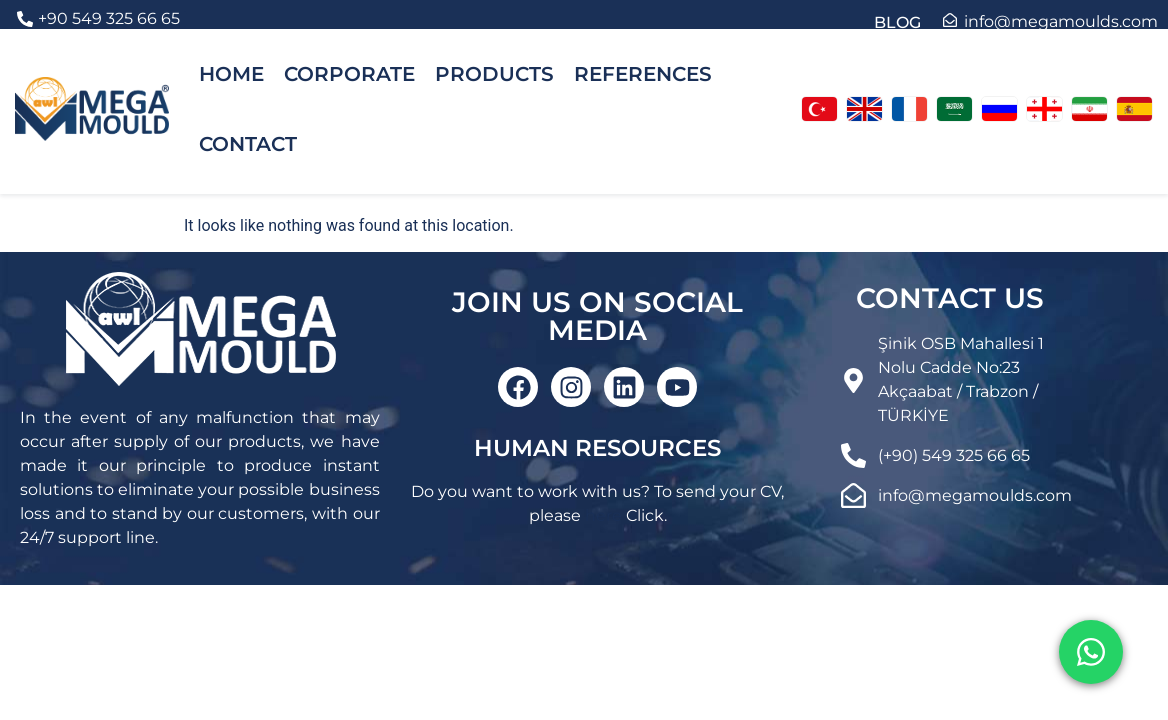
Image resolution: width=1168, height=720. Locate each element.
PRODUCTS (494, 74)
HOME (231, 74)
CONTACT (248, 144)
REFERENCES (643, 74)
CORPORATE (349, 74)
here (603, 515)
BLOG (897, 22)
